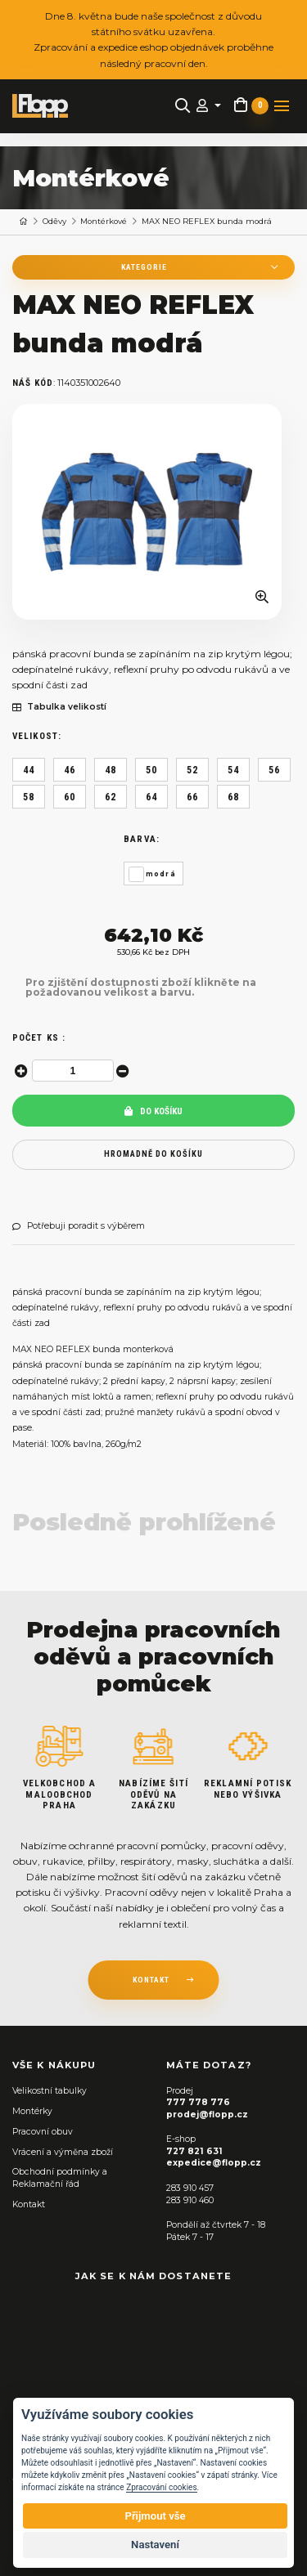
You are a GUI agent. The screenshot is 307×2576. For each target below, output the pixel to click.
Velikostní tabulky (49, 2090)
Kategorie (144, 266)
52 (192, 770)
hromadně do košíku (154, 1154)
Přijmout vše (154, 2516)
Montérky (32, 2111)
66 (192, 797)
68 (233, 797)
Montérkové (103, 221)
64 (151, 797)
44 (28, 770)
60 (69, 797)
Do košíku (153, 1111)
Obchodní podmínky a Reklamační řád (59, 2177)
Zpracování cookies (161, 2487)
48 (110, 770)
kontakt (151, 1979)
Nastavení (155, 2544)
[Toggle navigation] (282, 106)
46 (69, 770)
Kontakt (28, 2204)
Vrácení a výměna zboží (62, 2152)
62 (110, 797)
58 (28, 797)
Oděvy (54, 221)
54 (233, 770)
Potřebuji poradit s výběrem (78, 1226)
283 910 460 (190, 2200)
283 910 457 (190, 2188)
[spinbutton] (73, 1071)
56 (274, 770)
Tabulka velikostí (59, 707)
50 (151, 770)
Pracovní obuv (42, 2131)
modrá (161, 874)
